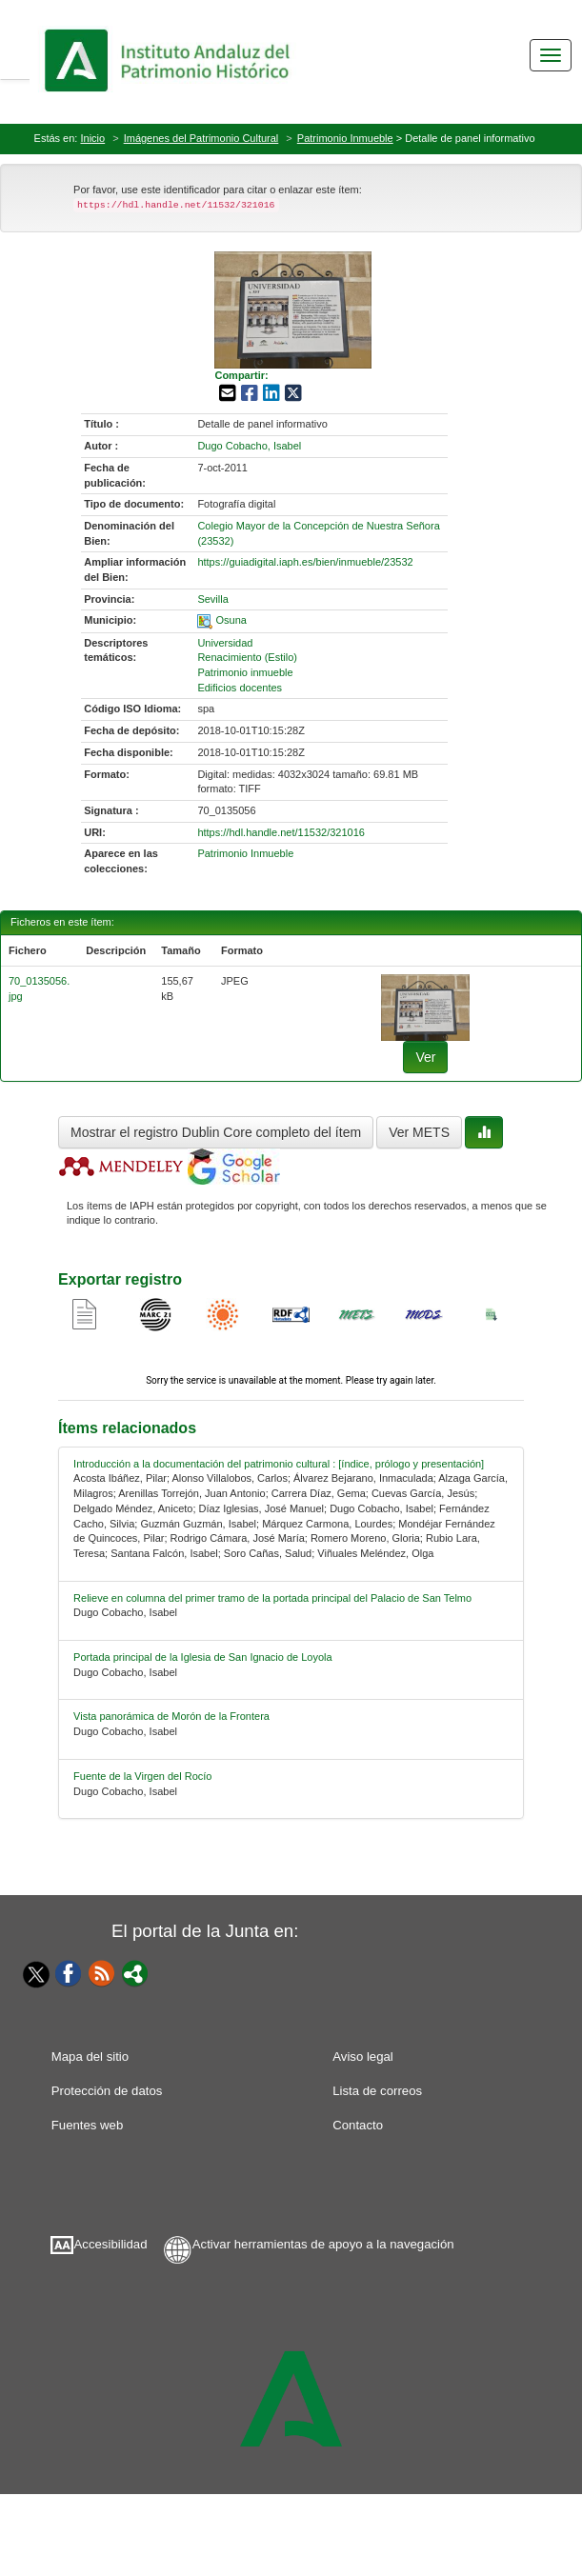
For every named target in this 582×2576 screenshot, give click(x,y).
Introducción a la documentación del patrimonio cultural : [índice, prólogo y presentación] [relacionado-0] (278, 1463)
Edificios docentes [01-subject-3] (239, 687)
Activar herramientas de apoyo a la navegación (323, 2244)
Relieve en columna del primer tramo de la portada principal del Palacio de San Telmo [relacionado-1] (272, 1598)
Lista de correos (377, 2091)
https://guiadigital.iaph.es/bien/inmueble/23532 (304, 562)
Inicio (92, 138)
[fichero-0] (425, 1006)
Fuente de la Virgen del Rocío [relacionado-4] (142, 1776)
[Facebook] (68, 1972)
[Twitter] (31, 1974)
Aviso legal (362, 2056)
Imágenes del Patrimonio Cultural (201, 138)
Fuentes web (87, 2125)
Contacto (357, 2125)
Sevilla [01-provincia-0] (212, 599)
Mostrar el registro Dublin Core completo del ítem (215, 1132)
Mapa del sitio (90, 2056)
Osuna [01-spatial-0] (230, 620)
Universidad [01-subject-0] (224, 643)
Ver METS (419, 1132)
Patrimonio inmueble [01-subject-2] (244, 672)
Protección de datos (107, 2091)
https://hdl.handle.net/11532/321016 (281, 832)
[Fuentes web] (102, 1972)
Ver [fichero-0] (425, 1057)
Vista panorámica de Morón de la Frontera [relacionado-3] (171, 1716)
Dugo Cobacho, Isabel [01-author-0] (249, 445)
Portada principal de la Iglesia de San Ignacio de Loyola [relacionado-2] (202, 1657)
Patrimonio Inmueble (345, 138)
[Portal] (135, 1972)
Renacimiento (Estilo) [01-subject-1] (247, 657)
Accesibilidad (111, 2244)
